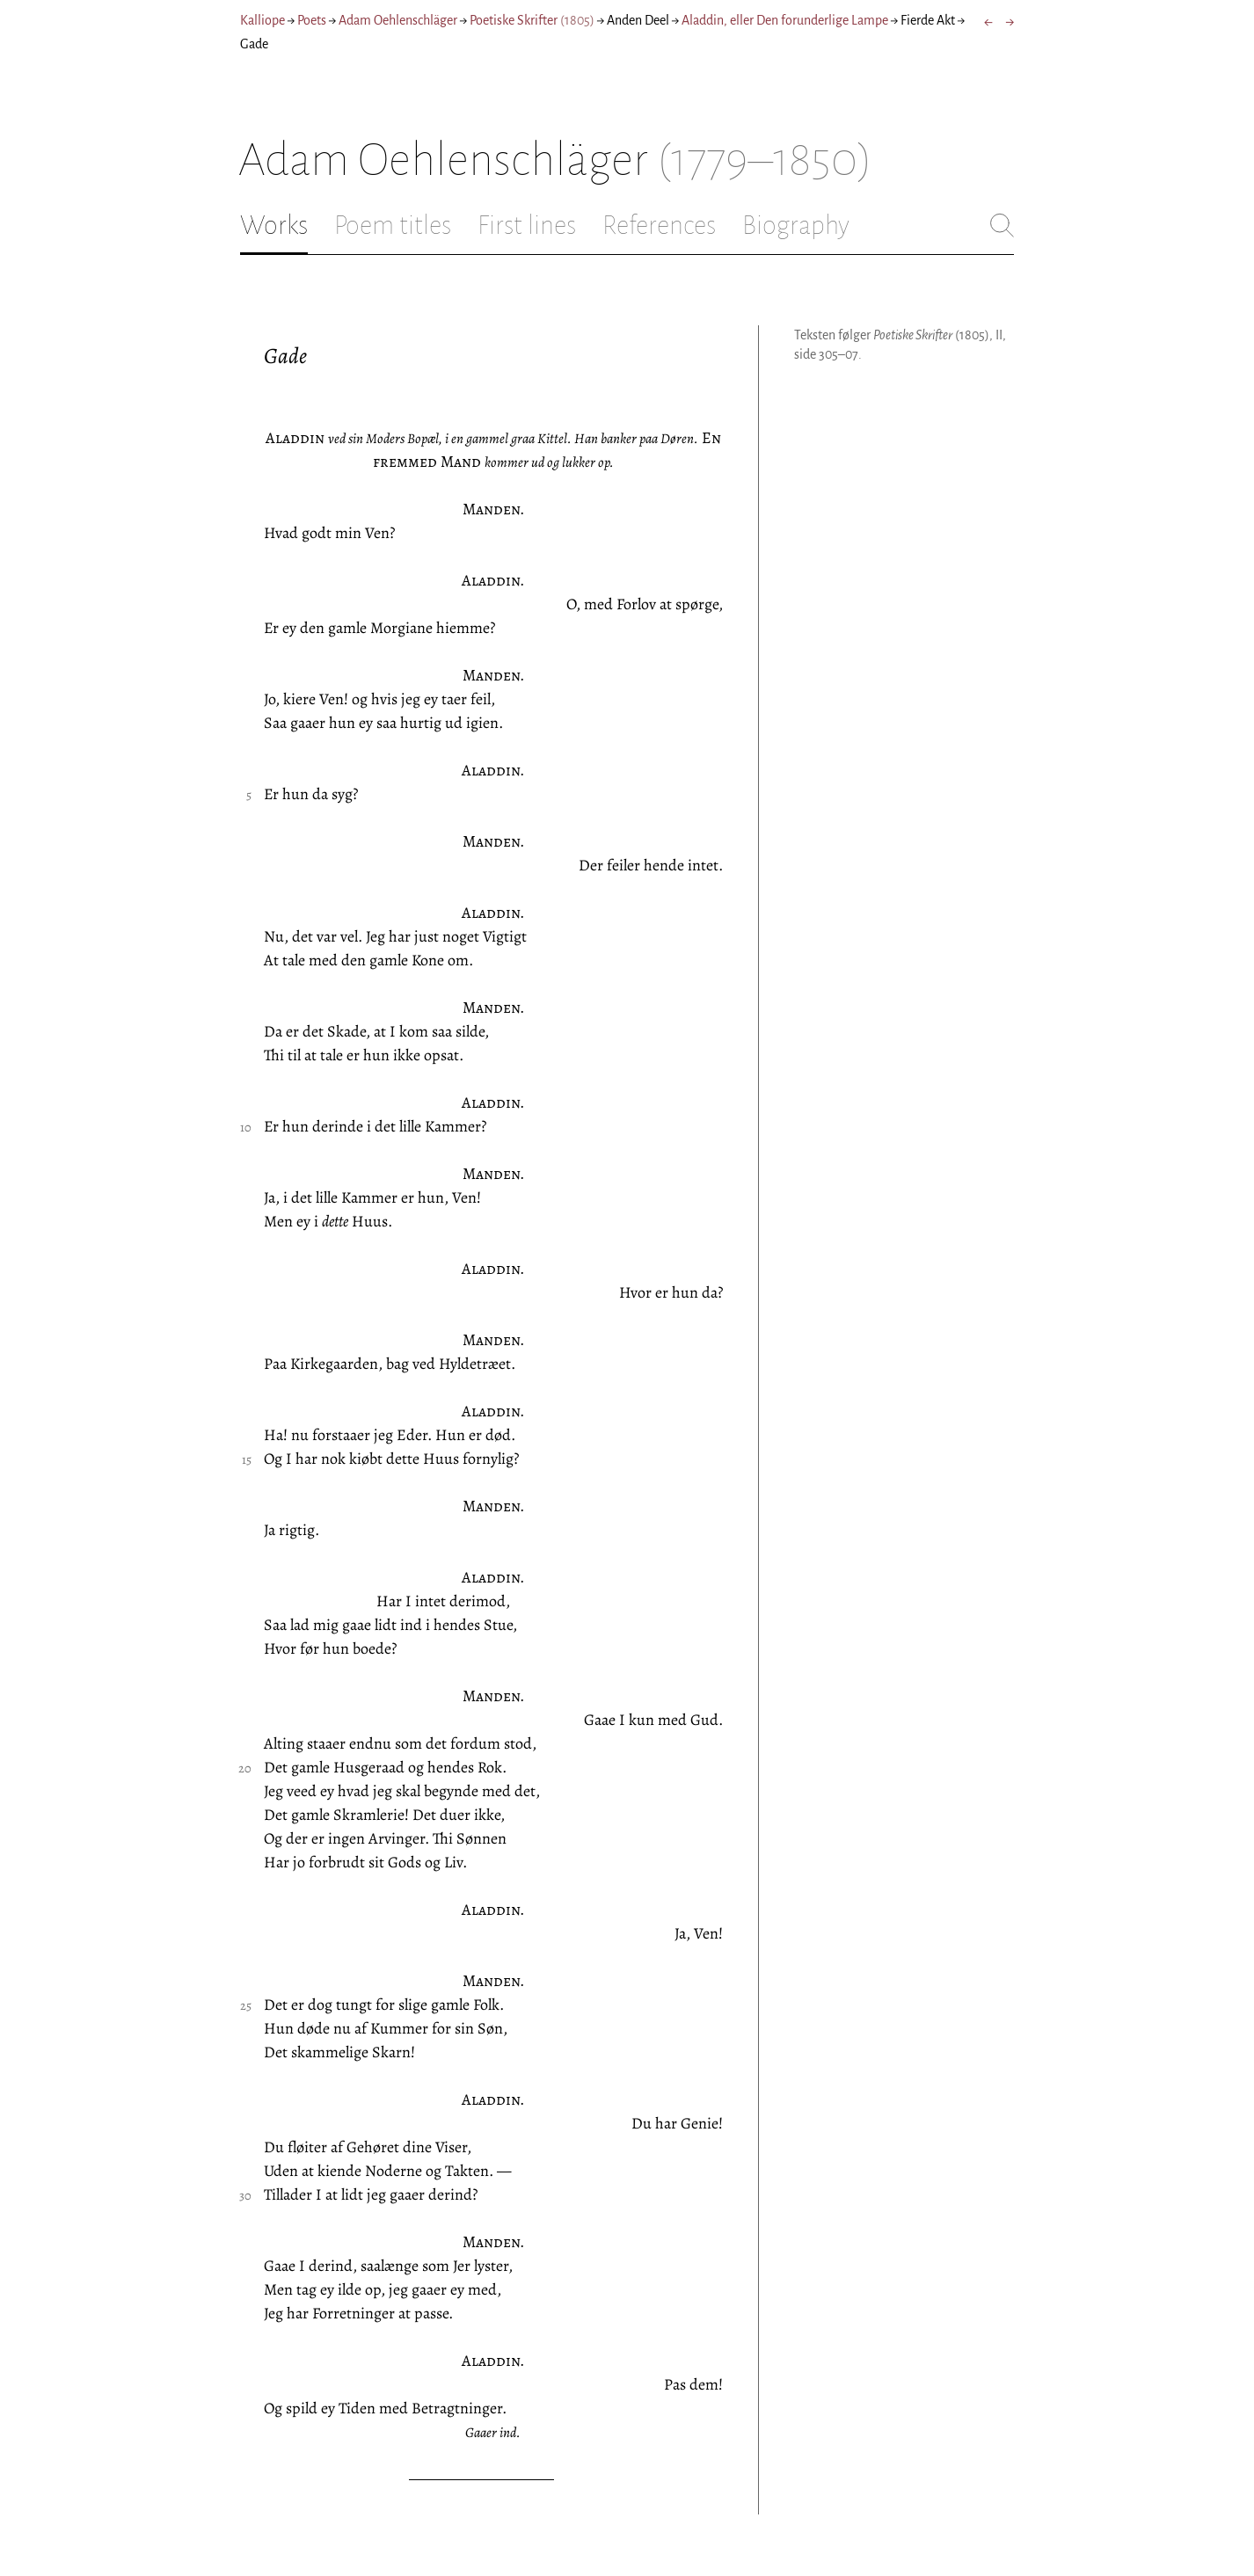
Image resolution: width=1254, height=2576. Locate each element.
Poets (311, 20)
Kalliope (262, 20)
